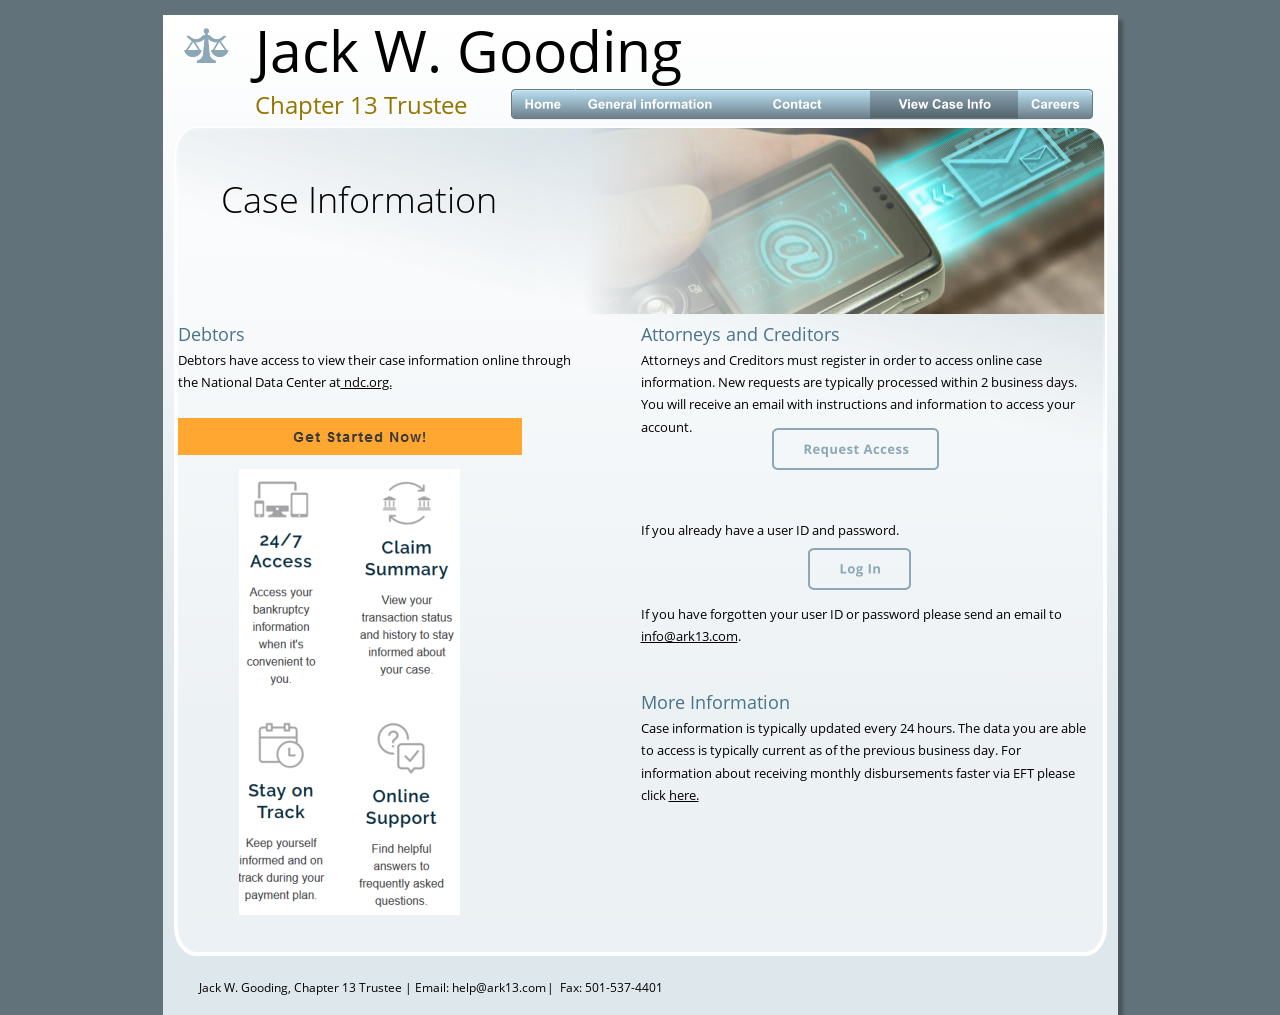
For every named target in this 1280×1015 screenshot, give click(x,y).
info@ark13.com (689, 636)
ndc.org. (366, 382)
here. (684, 795)
